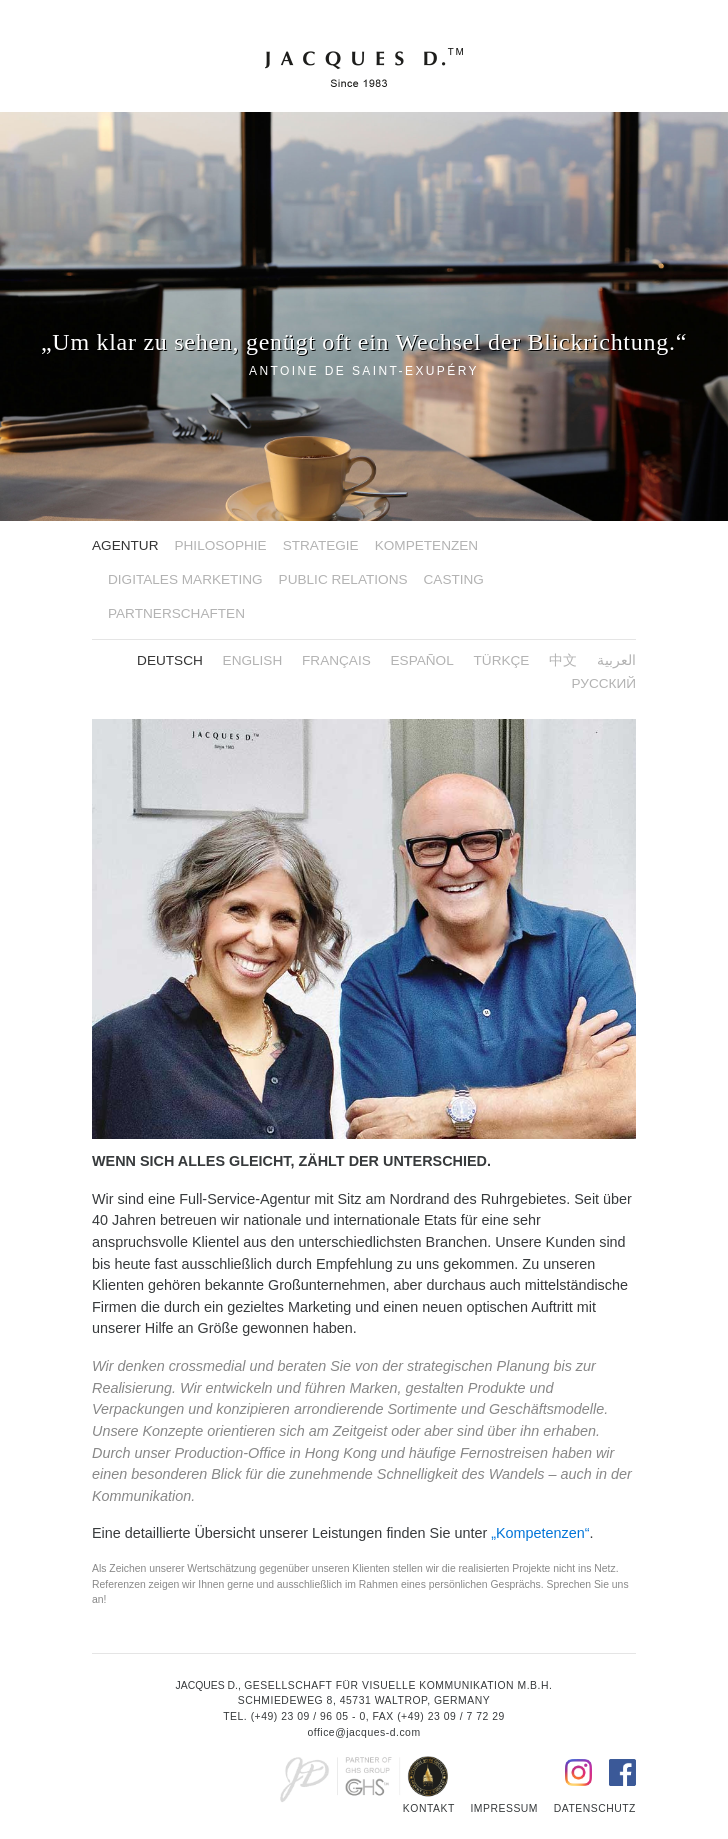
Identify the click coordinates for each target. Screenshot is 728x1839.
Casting (454, 579)
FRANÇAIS (336, 660)
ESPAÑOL (422, 660)
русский (604, 683)
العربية (616, 660)
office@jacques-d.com (363, 1732)
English (253, 660)
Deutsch (170, 660)
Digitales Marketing (185, 579)
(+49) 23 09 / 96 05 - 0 (308, 1716)
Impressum (504, 1808)
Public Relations (343, 579)
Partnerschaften (176, 613)
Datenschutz (595, 1808)
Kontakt (429, 1808)
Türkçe (502, 660)
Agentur (125, 545)
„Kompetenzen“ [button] (540, 1533)
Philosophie (220, 545)
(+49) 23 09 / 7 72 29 (451, 1716)
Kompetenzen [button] (426, 545)
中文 (563, 660)
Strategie (321, 545)
